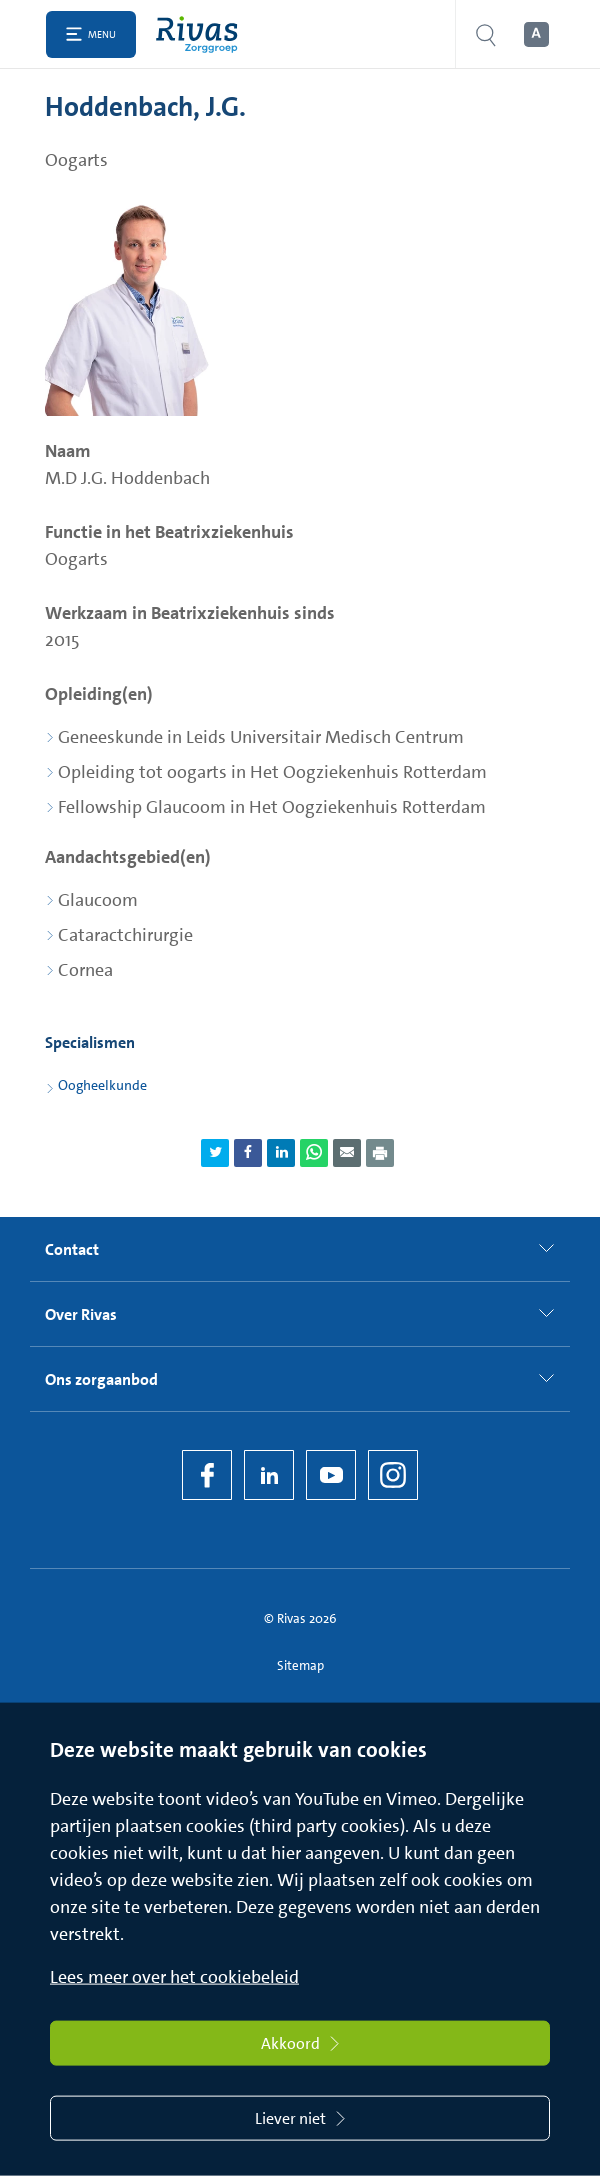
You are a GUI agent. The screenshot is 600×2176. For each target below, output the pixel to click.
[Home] (201, 34)
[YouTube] (331, 1475)
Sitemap (300, 1665)
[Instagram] (393, 1475)
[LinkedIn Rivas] (269, 1475)
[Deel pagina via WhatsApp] (314, 1153)
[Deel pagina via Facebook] (248, 1153)
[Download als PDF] (380, 1153)
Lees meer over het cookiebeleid (174, 1977)
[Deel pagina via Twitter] (215, 1153)
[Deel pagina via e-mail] (347, 1153)
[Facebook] (207, 1475)
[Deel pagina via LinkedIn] (281, 1153)
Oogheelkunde (102, 1085)
